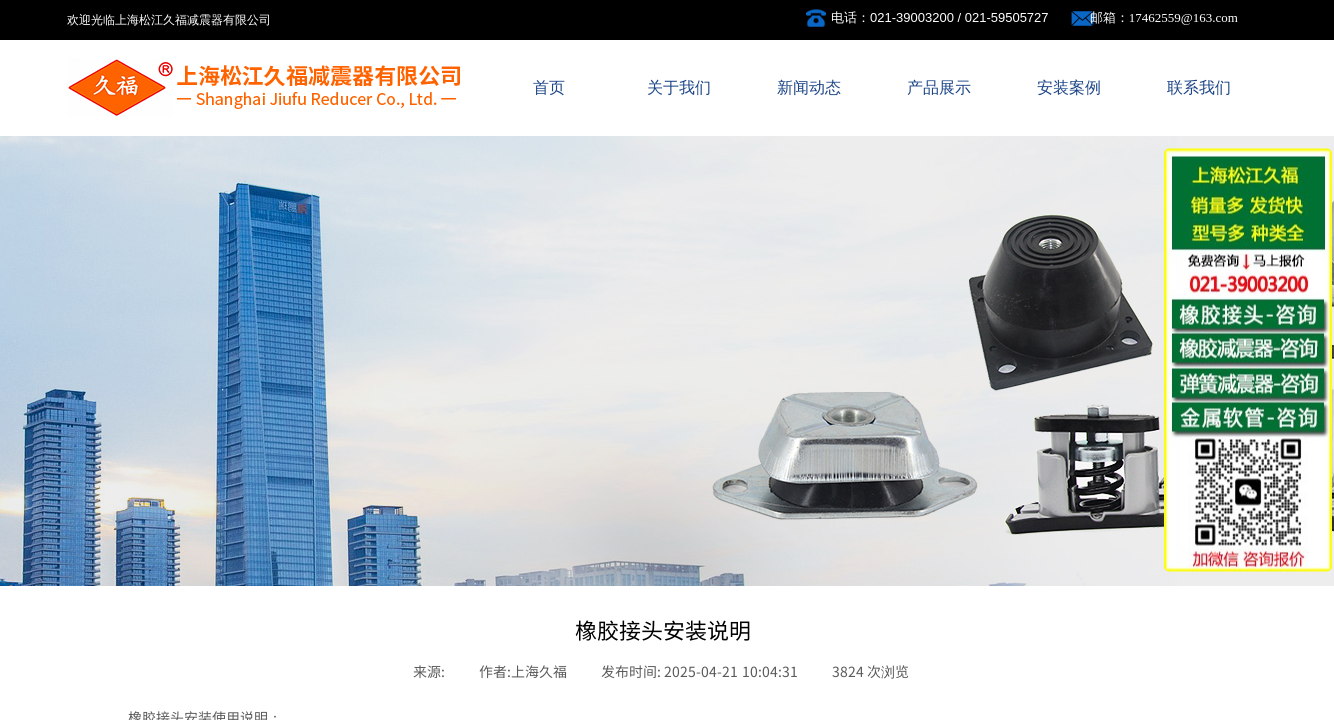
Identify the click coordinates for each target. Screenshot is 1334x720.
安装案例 (1069, 87)
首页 (549, 87)
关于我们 (679, 87)
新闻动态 (809, 87)
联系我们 (1199, 87)
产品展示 (939, 87)
